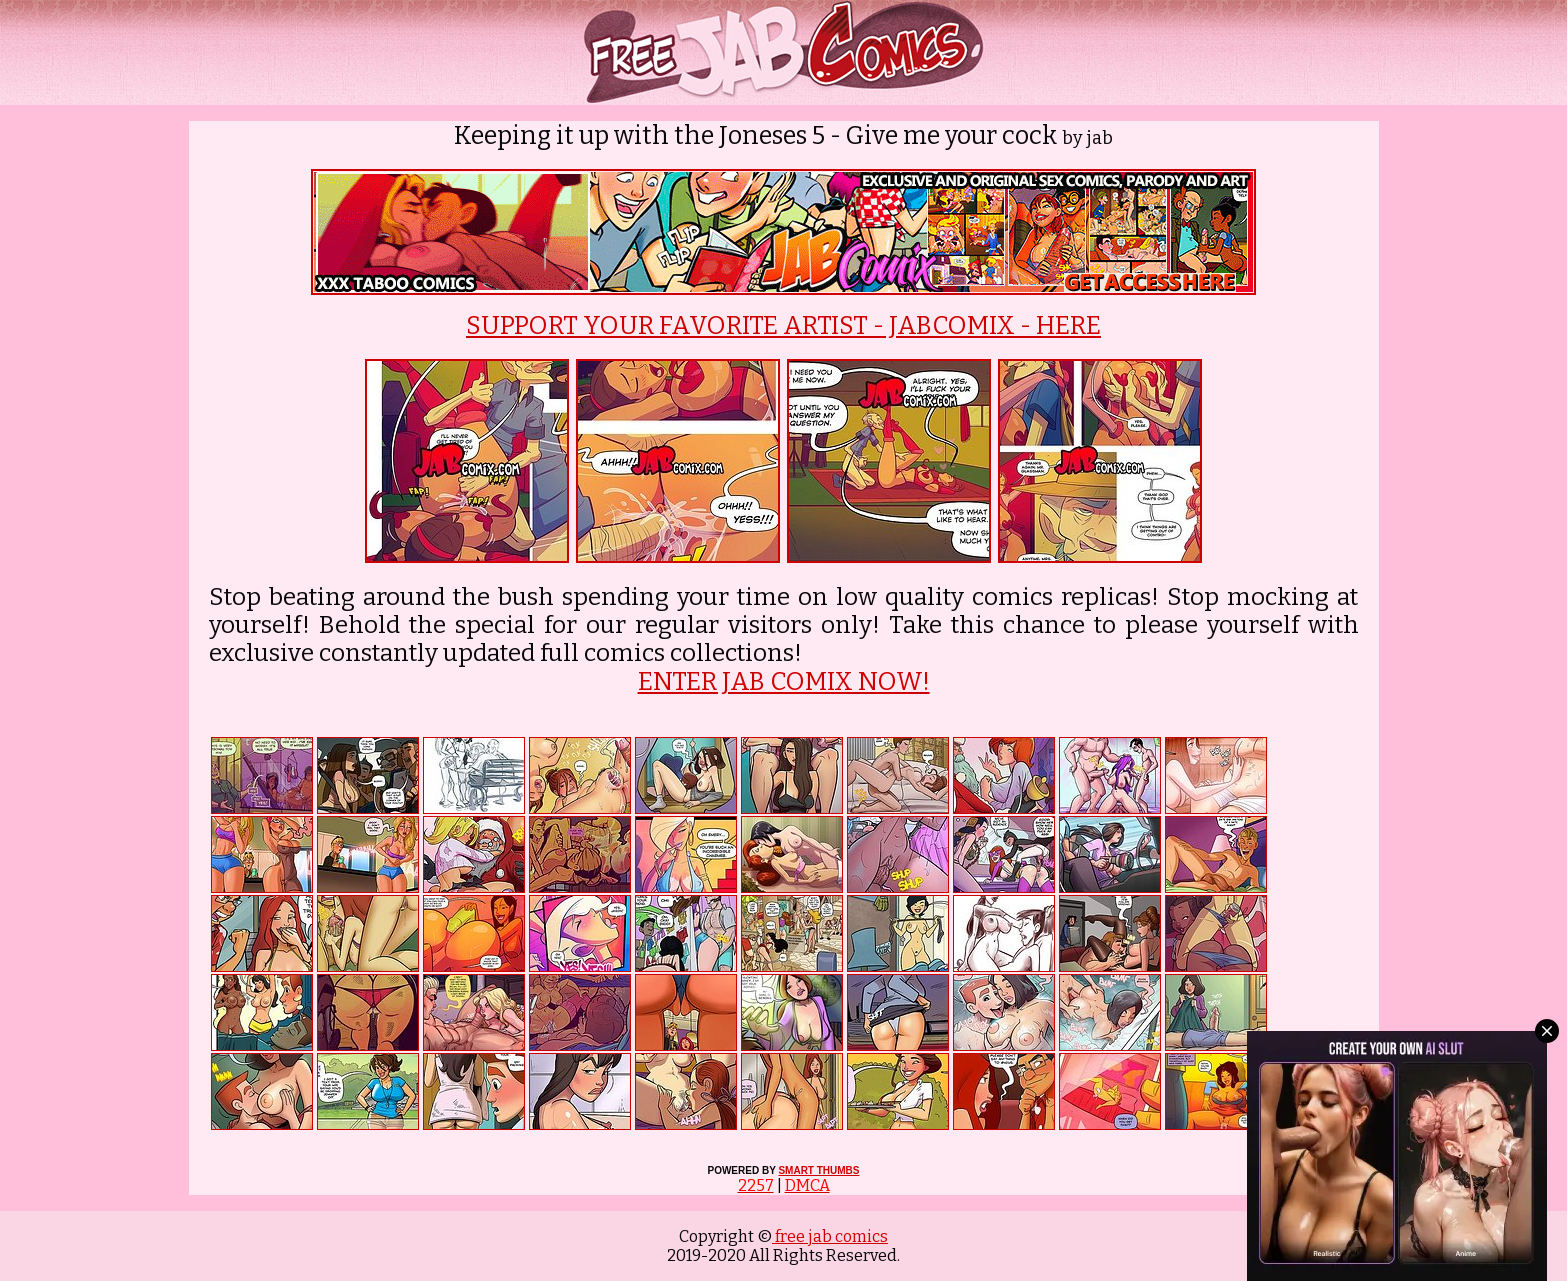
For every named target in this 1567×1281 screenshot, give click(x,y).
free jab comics (830, 1236)
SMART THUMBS (818, 1170)
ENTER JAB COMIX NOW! (784, 682)
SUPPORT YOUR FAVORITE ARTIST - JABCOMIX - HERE (783, 326)
